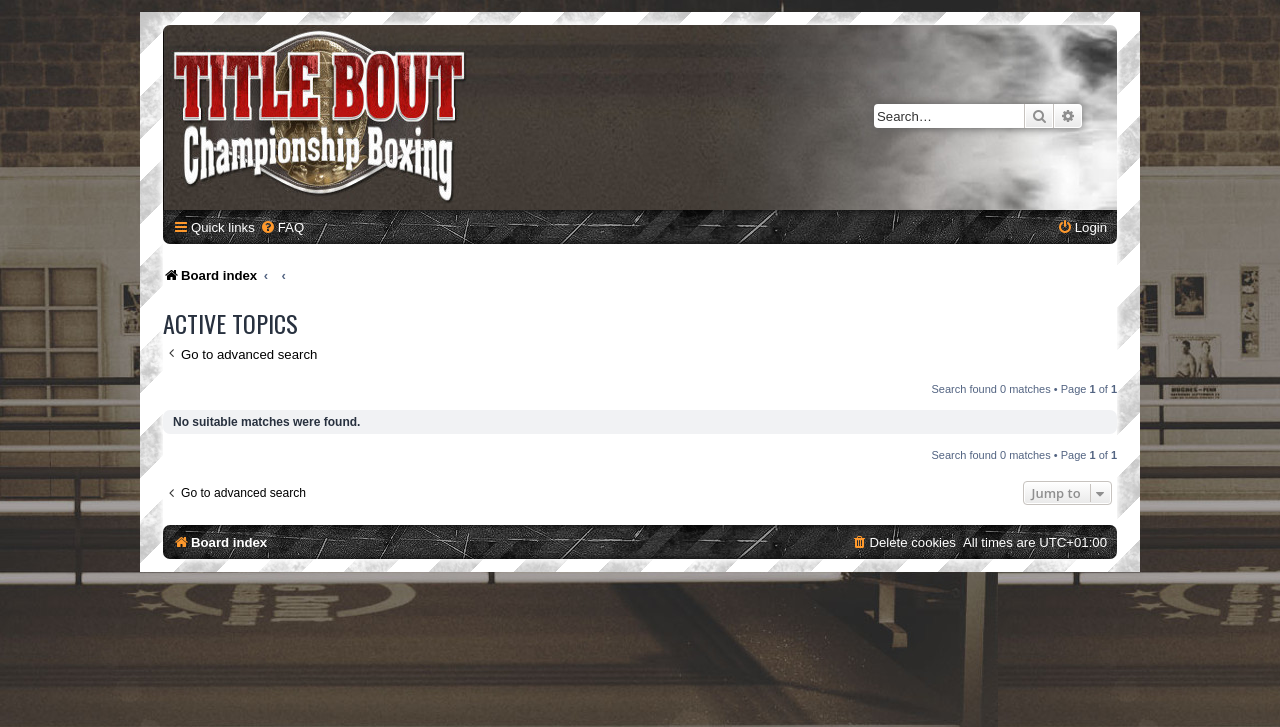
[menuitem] (282, 227)
